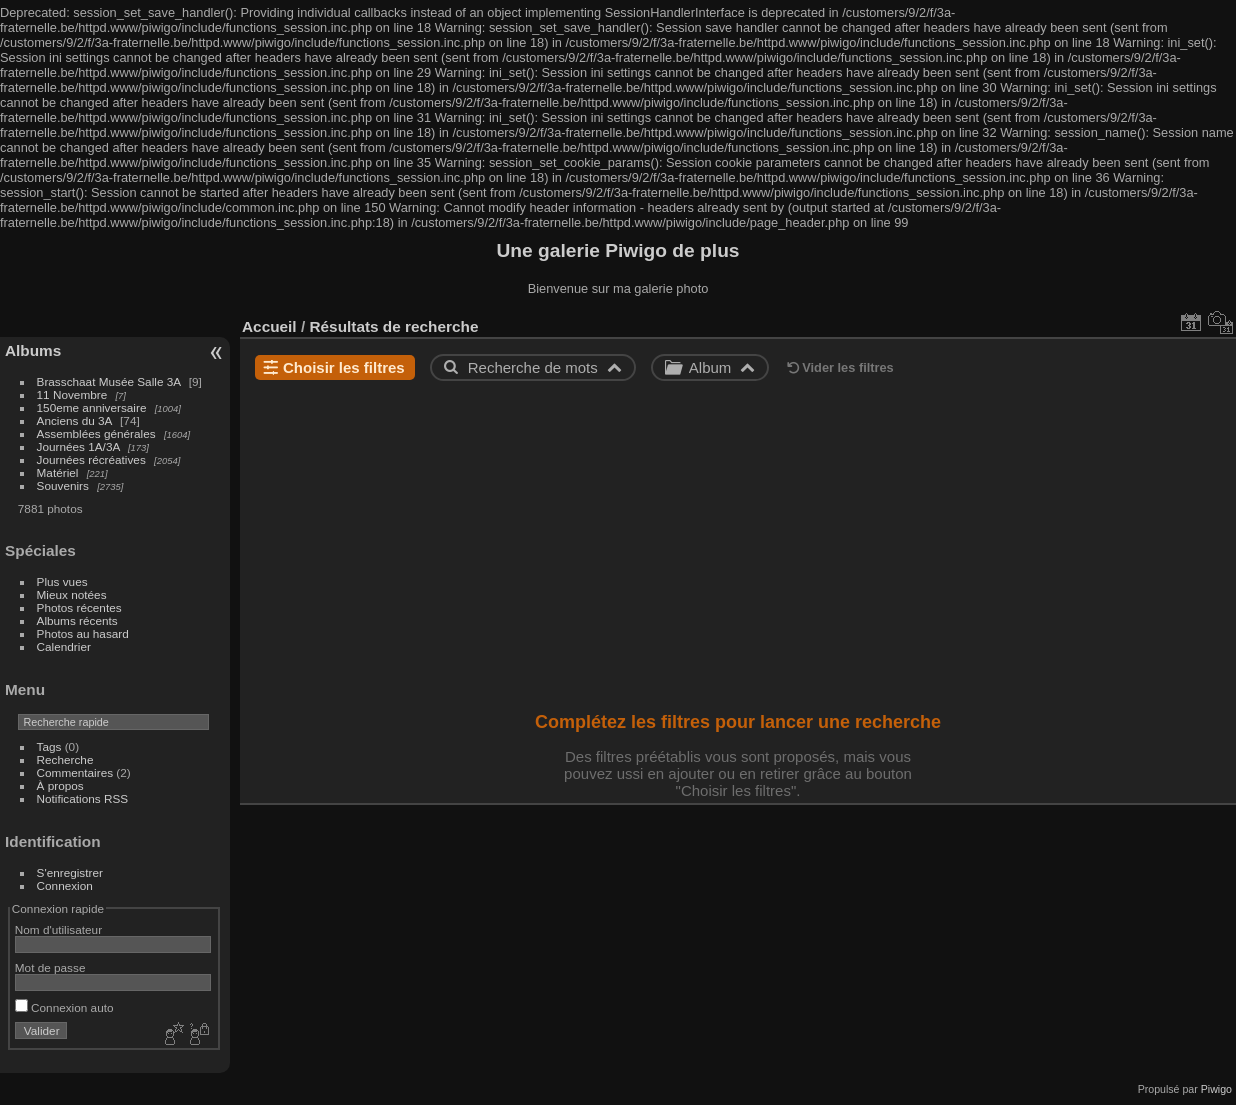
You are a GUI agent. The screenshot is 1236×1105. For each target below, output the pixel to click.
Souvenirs (63, 485)
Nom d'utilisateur (58, 929)
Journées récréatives (91, 459)
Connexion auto (64, 1007)
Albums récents (77, 620)
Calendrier (64, 646)
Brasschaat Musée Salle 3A (109, 381)
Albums (33, 350)
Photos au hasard (83, 633)
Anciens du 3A (74, 420)
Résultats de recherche (393, 326)
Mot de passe (50, 967)
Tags (49, 746)
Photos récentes (79, 607)
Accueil (269, 326)
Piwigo (1216, 1089)
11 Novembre (72, 394)
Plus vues (62, 581)
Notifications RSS (83, 798)
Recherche (65, 759)
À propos (60, 785)
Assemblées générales (96, 433)
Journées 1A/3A (78, 446)
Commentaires (75, 772)
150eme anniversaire (92, 407)
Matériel (58, 472)
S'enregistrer (70, 872)
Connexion (65, 885)
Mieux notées (72, 594)
